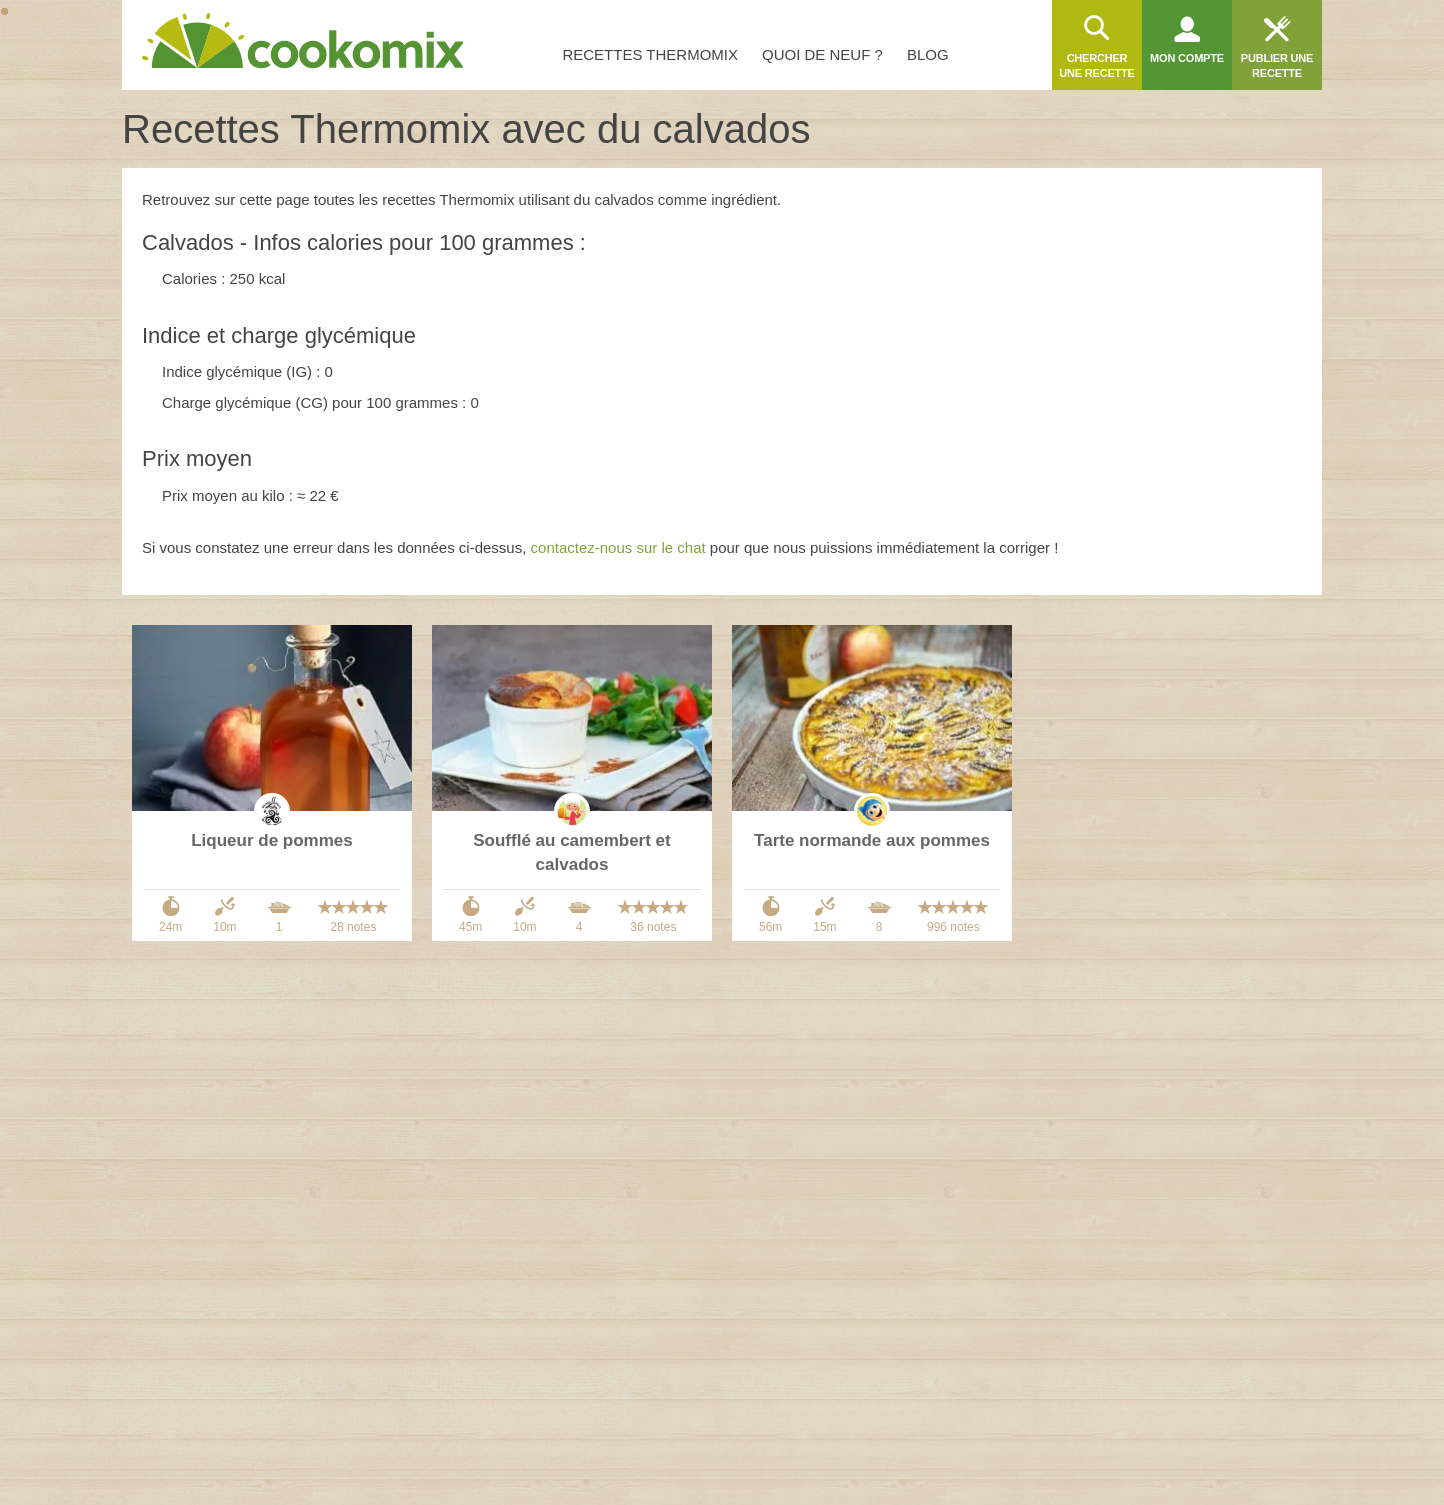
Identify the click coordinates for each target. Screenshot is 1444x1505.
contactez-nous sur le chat (618, 547)
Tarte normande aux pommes (872, 840)
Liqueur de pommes (272, 840)
